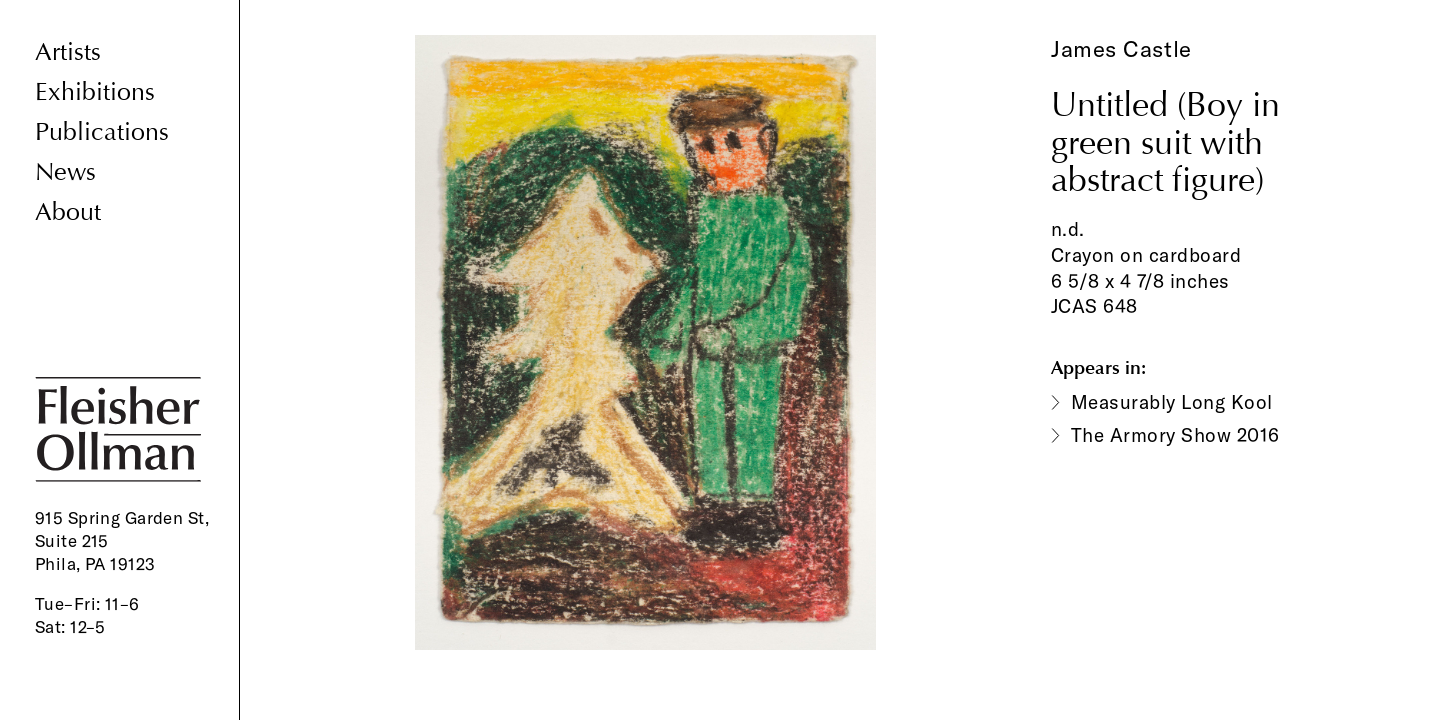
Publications (102, 132)
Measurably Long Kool (1172, 402)
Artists (68, 52)
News (65, 172)
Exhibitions (95, 92)
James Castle (1121, 49)
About (68, 212)
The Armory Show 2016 (1175, 435)
